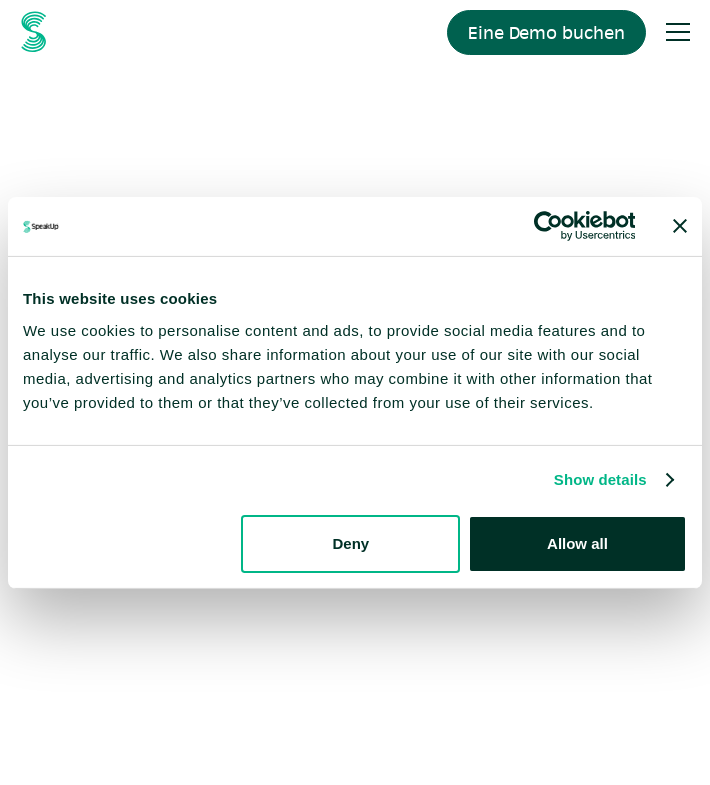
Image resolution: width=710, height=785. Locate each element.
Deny (351, 543)
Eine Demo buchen (546, 32)
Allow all (577, 543)
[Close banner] (680, 226)
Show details (600, 479)
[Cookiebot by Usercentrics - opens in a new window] (547, 226)
